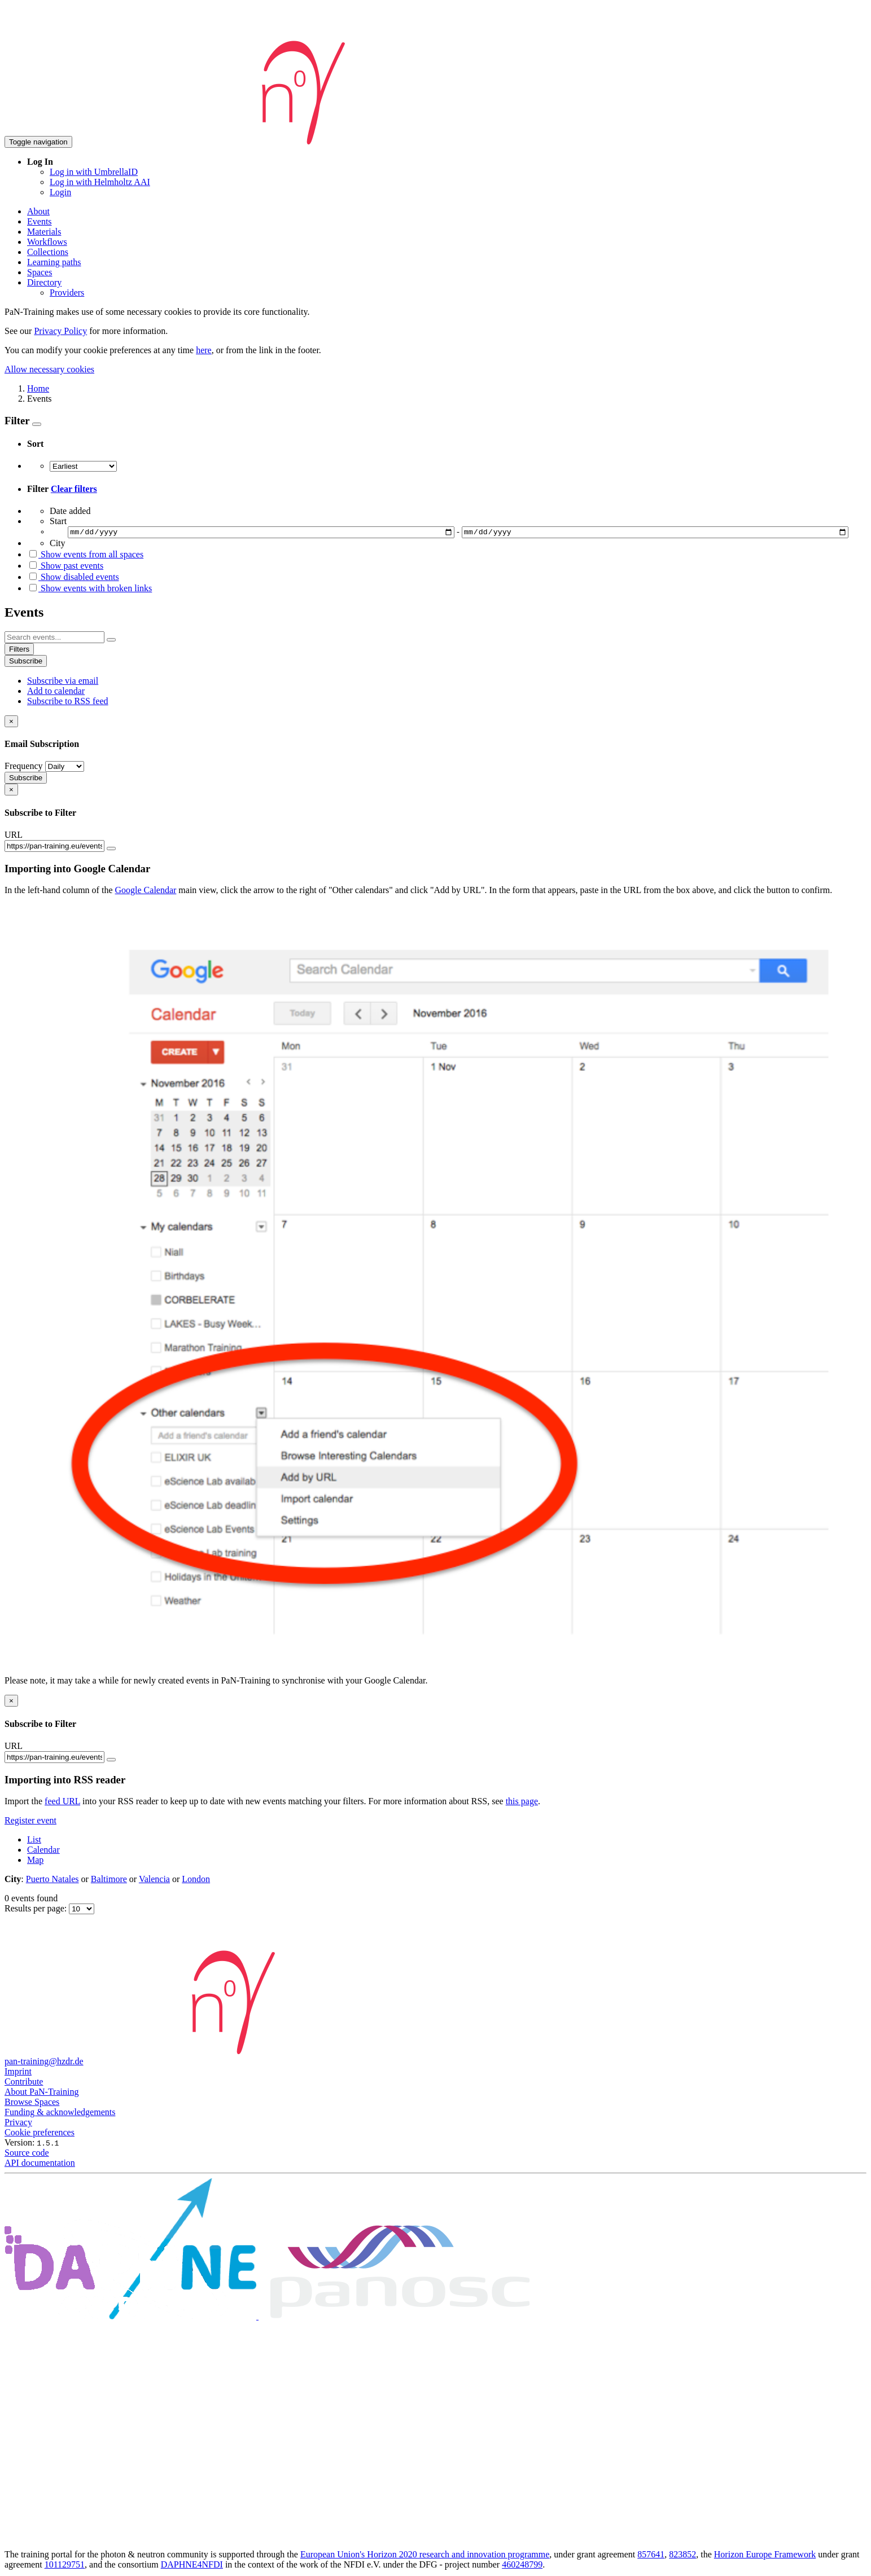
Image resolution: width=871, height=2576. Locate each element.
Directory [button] (44, 282)
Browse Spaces (32, 2103)
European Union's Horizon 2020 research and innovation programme (424, 2556)
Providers (67, 292)
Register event (30, 1822)
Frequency (24, 767)
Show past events (65, 567)
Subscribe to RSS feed (67, 702)
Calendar (43, 1851)
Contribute (24, 2083)
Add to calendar (56, 692)
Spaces (39, 272)
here (204, 350)
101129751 (65, 2566)
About (38, 211)
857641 (650, 2556)
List (34, 1841)
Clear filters (74, 489)
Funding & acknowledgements (60, 2113)
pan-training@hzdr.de (44, 2063)
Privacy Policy (60, 331)
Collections (47, 252)
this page (522, 1803)
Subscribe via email (62, 682)
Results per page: (37, 1910)
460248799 (522, 2566)
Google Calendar (146, 891)
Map (35, 1861)
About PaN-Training (41, 2093)
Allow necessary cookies (49, 369)
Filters (19, 651)
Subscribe (25, 662)
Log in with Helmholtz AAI (100, 182)
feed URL (62, 1803)
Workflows (47, 242)
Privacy (18, 2124)
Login (60, 192)
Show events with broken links (89, 590)
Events (39, 221)
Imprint (18, 2073)
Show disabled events (73, 578)
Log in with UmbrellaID (94, 172)
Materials (44, 231)
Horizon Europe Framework (765, 2556)
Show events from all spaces (85, 556)
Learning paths (54, 262)
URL (14, 836)
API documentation (40, 2164)
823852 (682, 2556)
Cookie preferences (40, 2134)
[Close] (11, 723)
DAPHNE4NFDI (192, 2566)
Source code (27, 2154)
